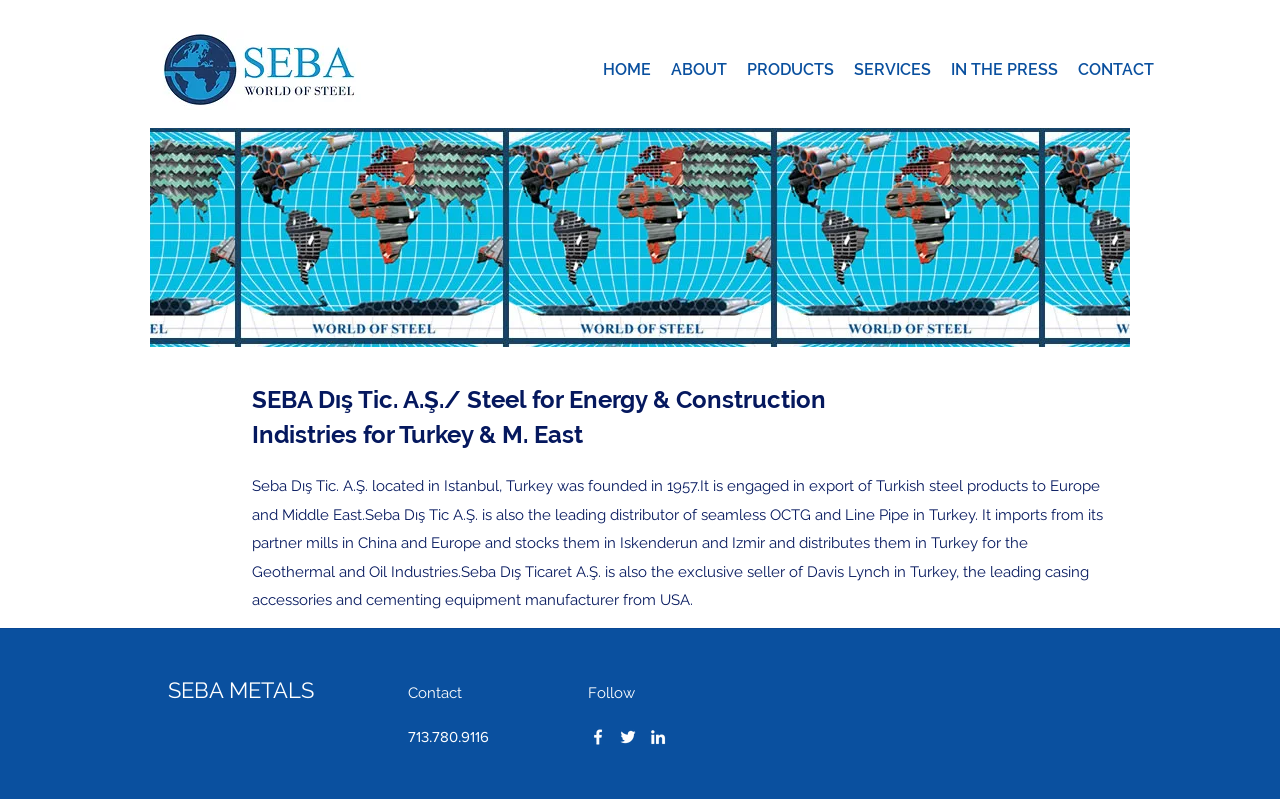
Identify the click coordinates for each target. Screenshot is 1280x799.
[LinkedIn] (658, 737)
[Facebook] (598, 737)
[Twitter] (628, 737)
